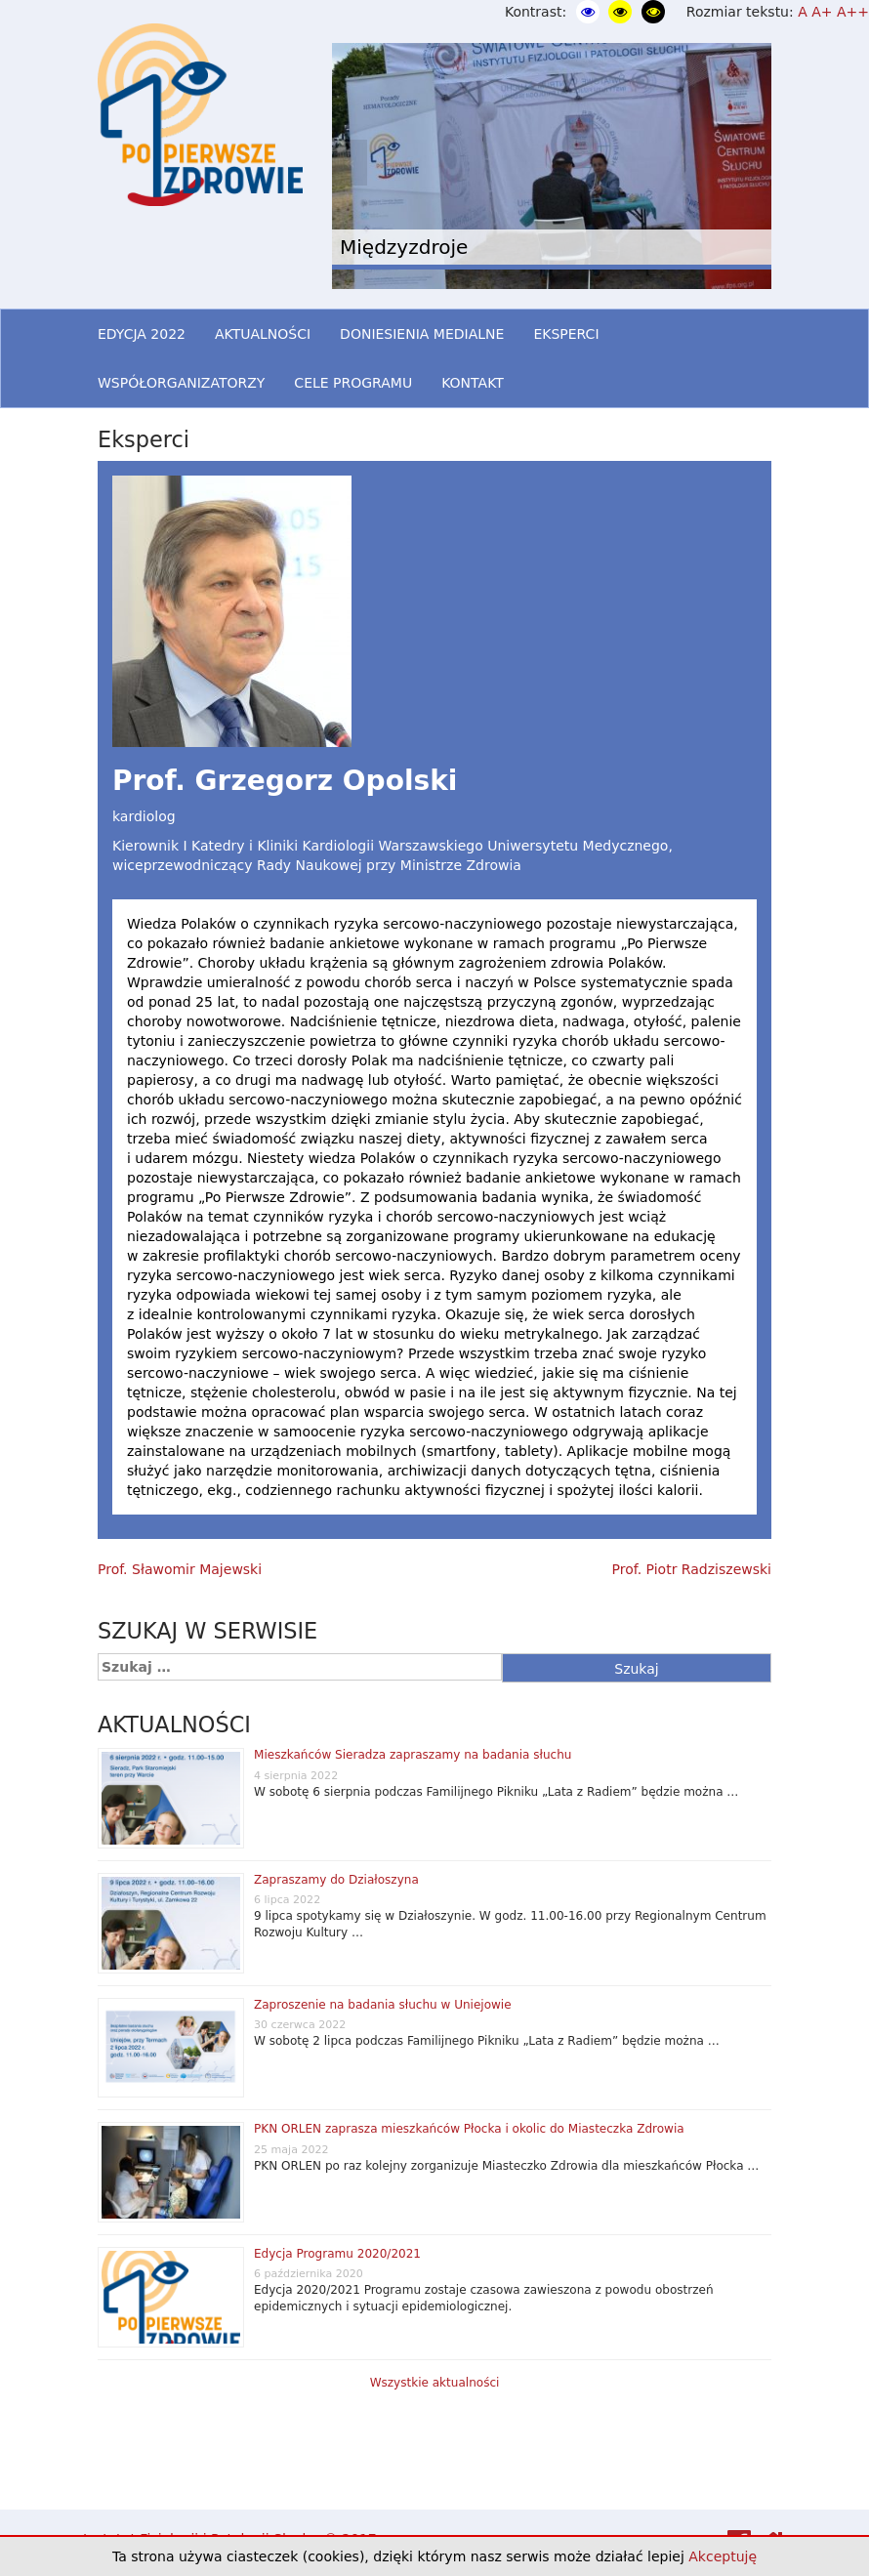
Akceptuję (722, 2556)
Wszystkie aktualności (435, 2382)
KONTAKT (472, 383)
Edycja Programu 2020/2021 (337, 2254)
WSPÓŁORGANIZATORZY (181, 383)
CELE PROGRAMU (353, 383)
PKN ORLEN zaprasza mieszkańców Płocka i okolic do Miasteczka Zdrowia (469, 2129)
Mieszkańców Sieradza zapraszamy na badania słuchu (412, 1755)
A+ (821, 12)
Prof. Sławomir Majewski (180, 1569)
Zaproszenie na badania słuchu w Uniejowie (383, 2005)
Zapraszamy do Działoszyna (336, 1880)
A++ (853, 12)
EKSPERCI (566, 334)
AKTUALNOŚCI (262, 334)
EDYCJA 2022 (142, 334)
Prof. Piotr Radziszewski (691, 1569)
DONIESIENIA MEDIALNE (422, 334)
